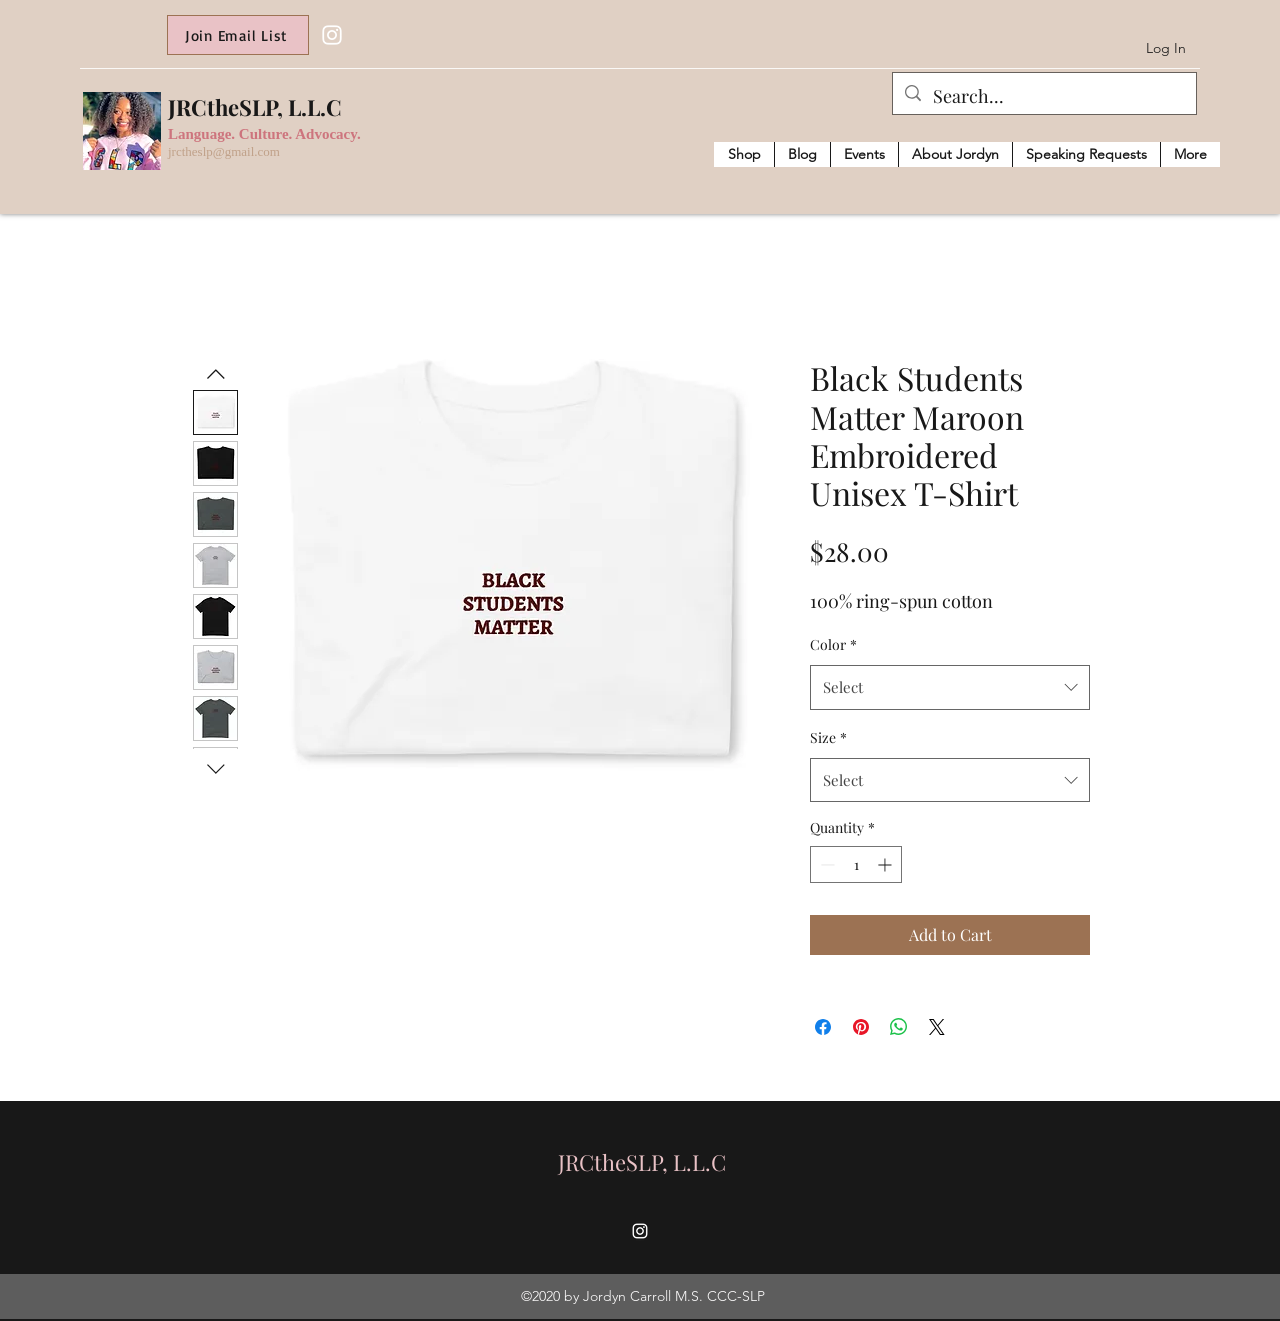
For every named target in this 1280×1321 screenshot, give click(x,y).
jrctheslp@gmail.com (224, 151)
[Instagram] (332, 35)
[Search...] (1043, 97)
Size (828, 737)
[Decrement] (825, 864)
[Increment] (886, 864)
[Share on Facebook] (823, 1027)
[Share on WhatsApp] (899, 1027)
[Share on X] (937, 1027)
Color (833, 644)
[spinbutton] (856, 864)
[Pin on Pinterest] (861, 1027)
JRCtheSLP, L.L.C (255, 107)
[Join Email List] (238, 35)
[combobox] (950, 687)
